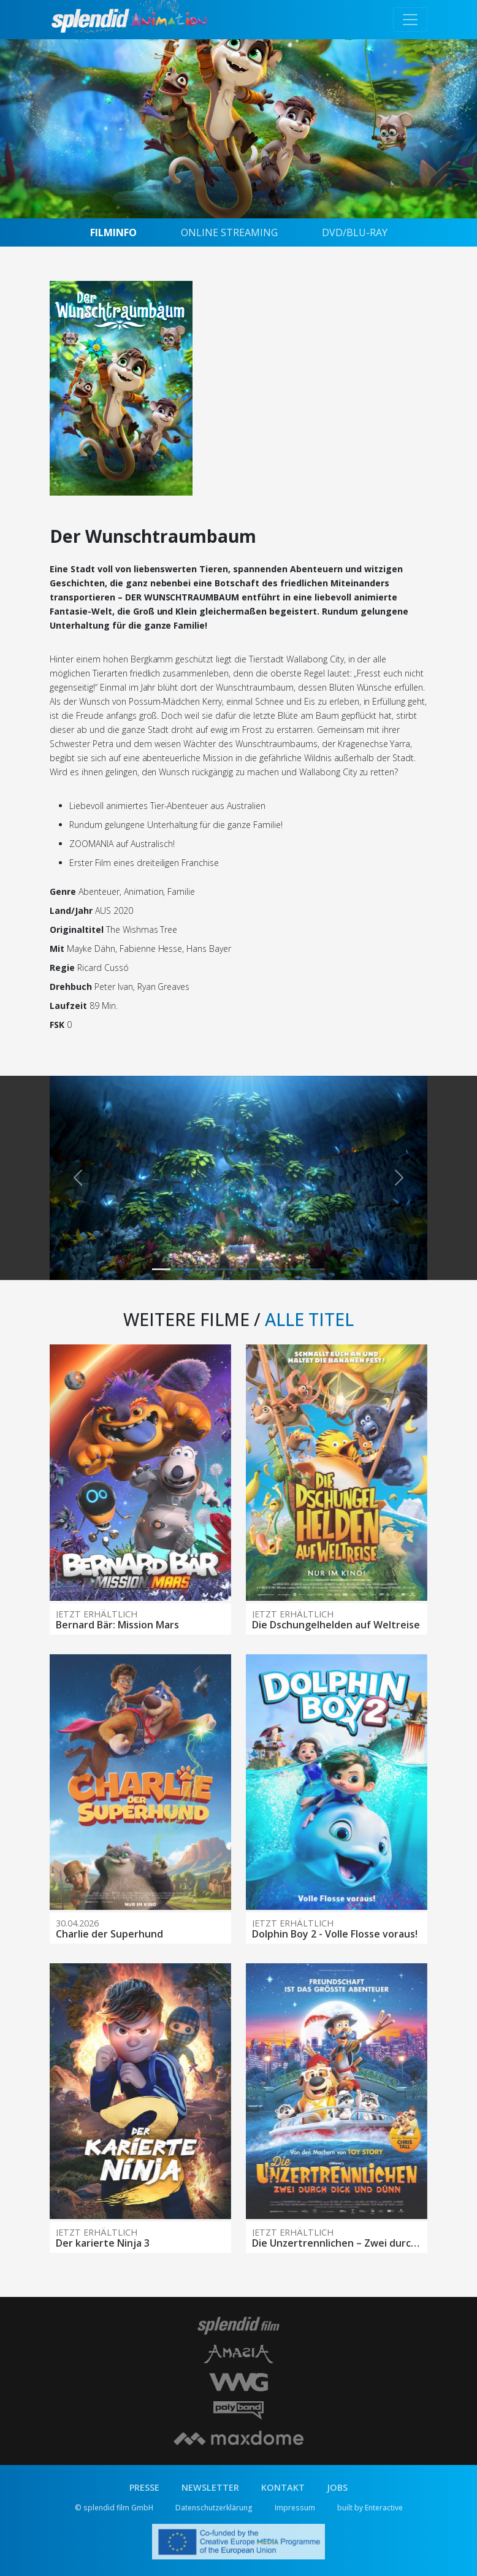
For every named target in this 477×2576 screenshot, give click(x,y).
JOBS (337, 2487)
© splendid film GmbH (114, 2507)
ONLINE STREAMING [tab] (229, 232)
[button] (78, 1178)
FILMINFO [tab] (113, 232)
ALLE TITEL (309, 1319)
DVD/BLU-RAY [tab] (354, 232)
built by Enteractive (370, 2507)
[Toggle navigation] (410, 19)
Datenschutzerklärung (214, 2507)
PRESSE (144, 2487)
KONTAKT (283, 2487)
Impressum (295, 2507)
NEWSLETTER (210, 2487)
